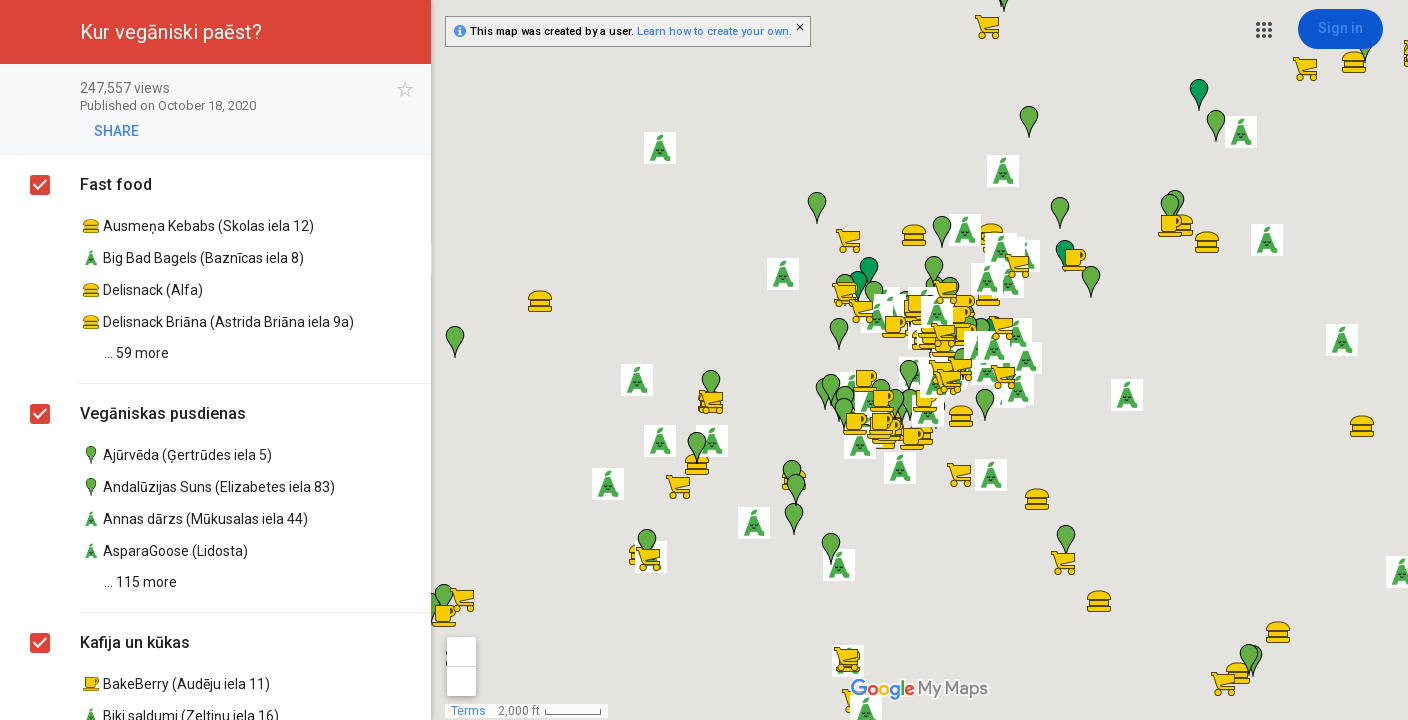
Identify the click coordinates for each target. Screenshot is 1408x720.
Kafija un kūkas (135, 642)
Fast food (116, 184)
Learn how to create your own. (714, 31)
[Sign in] (1340, 29)
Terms (468, 711)
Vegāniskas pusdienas (163, 413)
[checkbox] (405, 89)
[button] (1264, 30)
